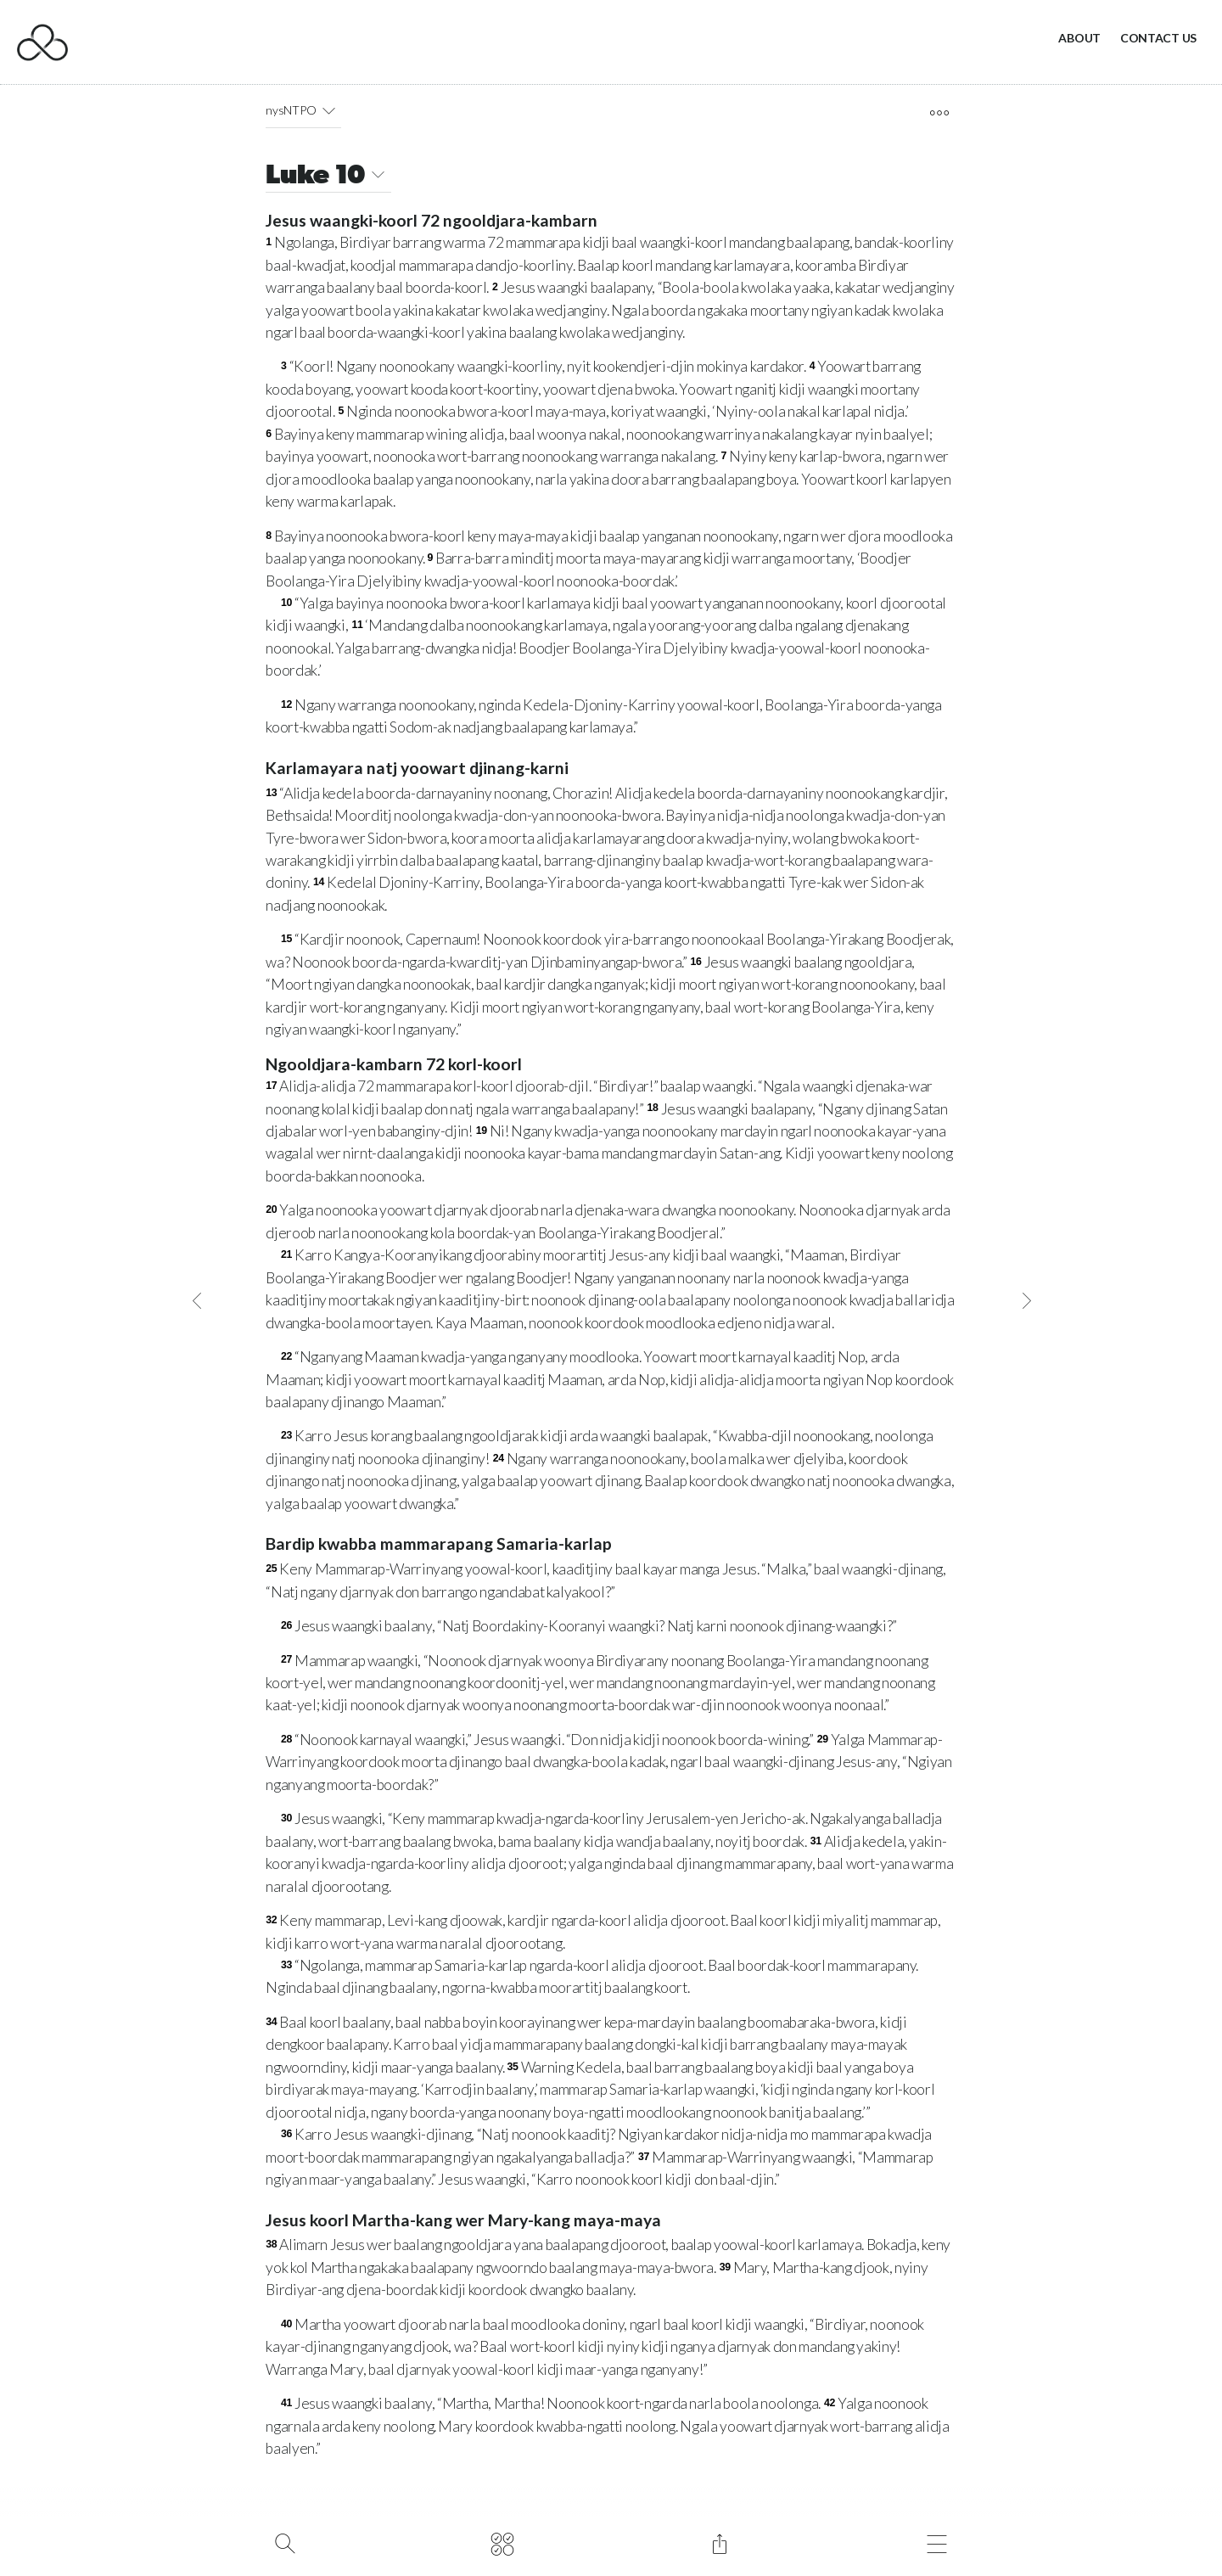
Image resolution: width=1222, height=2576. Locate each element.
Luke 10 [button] (328, 177)
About (1079, 38)
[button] (328, 110)
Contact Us (1158, 38)
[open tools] (939, 113)
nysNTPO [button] (303, 110)
